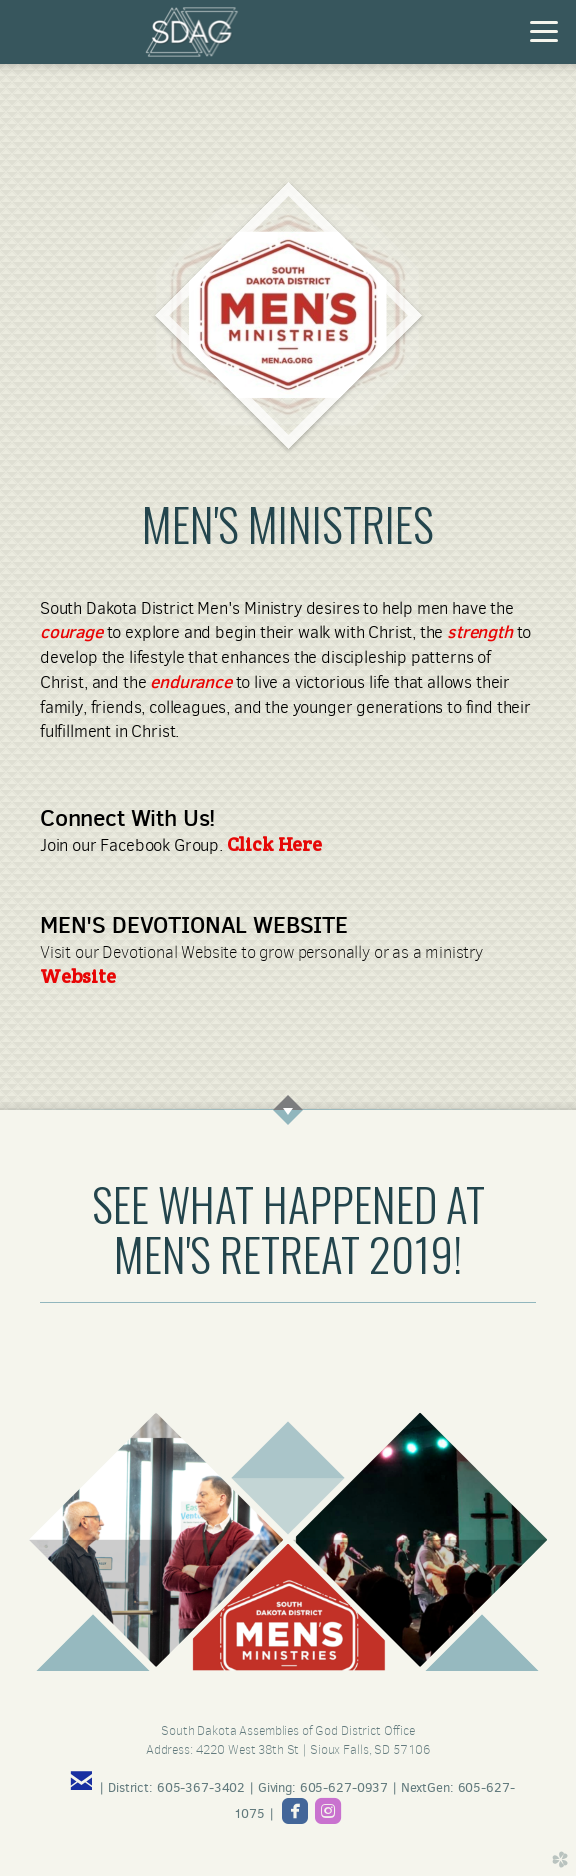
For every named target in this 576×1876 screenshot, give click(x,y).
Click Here (274, 844)
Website (78, 976)
